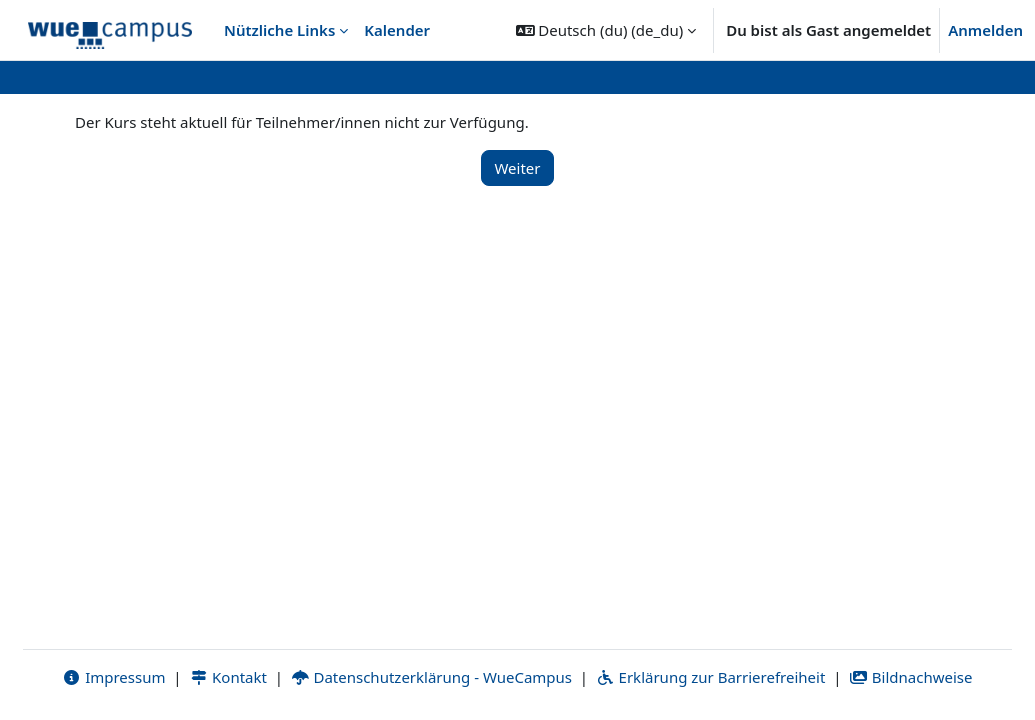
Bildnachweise (910, 677)
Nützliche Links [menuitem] (279, 30)
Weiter (517, 168)
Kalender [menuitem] (397, 30)
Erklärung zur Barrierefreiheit (710, 677)
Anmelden (985, 30)
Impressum (113, 677)
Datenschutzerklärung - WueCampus (431, 677)
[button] (606, 30)
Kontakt (228, 677)
